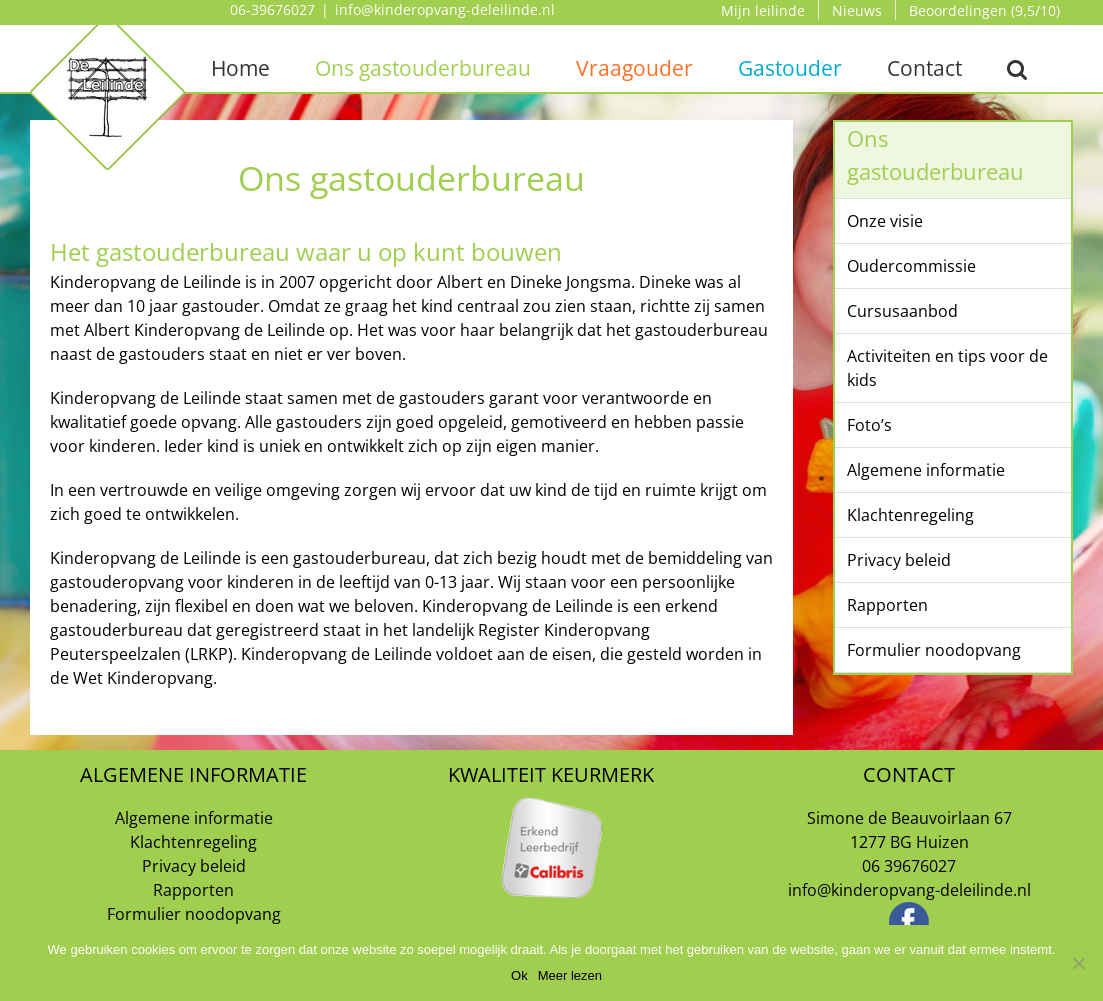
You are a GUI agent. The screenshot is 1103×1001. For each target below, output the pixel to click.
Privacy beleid (899, 560)
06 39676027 (909, 866)
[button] (1017, 68)
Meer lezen (570, 975)
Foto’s (869, 425)
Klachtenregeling (910, 515)
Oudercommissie (911, 266)
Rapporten (887, 605)
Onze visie (885, 221)
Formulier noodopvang (934, 650)
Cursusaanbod (902, 311)
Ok (519, 975)
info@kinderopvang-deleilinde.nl (445, 9)
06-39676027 (272, 9)
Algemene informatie (926, 470)
